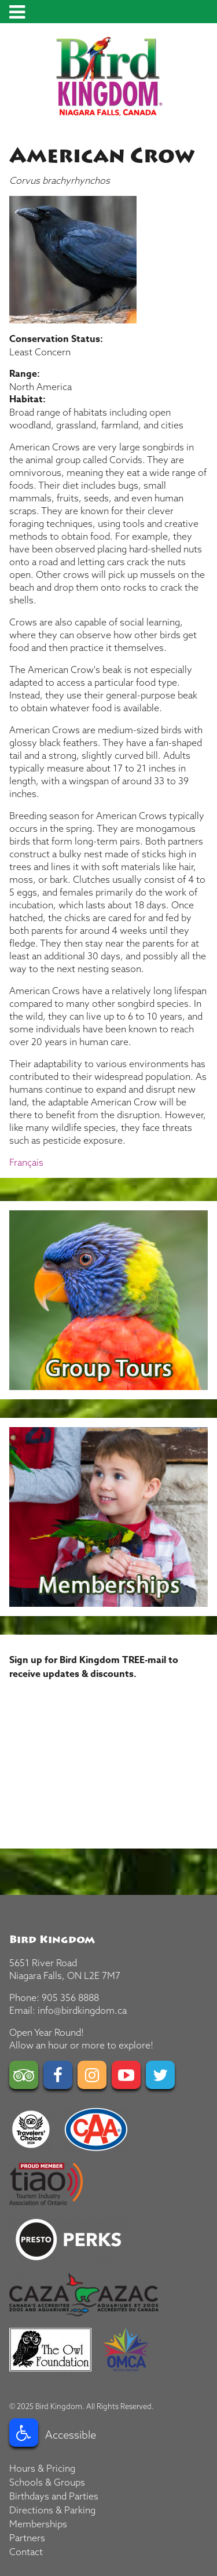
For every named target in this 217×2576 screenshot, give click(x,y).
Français (26, 1162)
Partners (27, 2538)
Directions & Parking (52, 2510)
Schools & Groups (47, 2482)
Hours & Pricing (42, 2468)
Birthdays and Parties (53, 2496)
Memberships (38, 2524)
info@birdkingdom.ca (82, 2010)
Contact (26, 2551)
